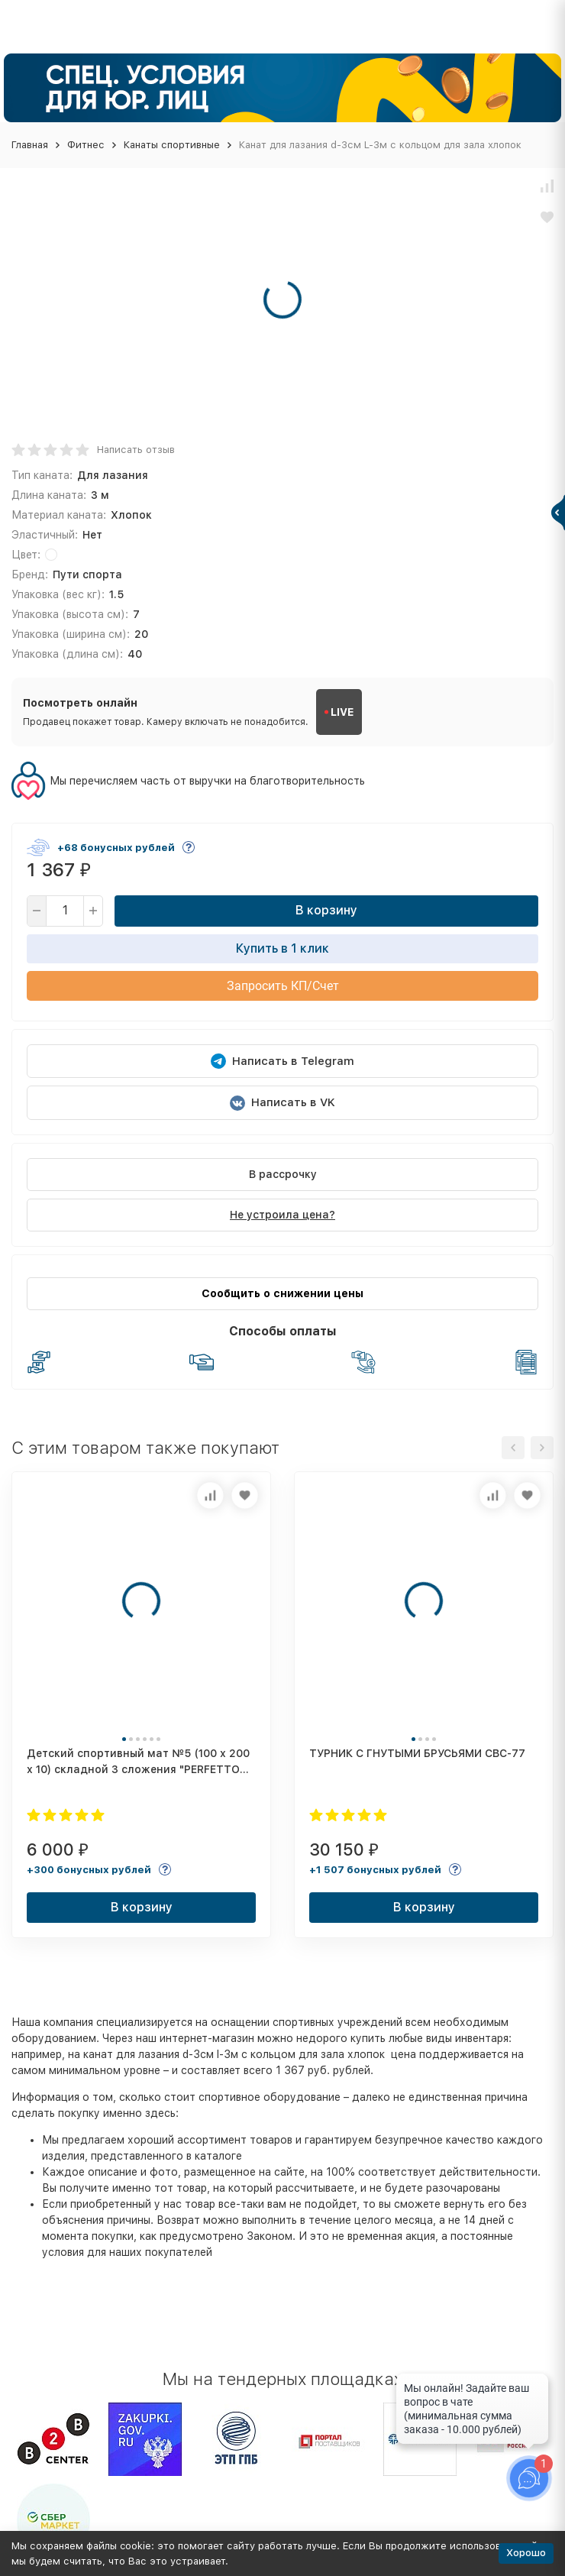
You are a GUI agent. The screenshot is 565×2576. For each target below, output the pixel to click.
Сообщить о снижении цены (282, 1293)
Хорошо (526, 2552)
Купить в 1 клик (282, 948)
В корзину (326, 910)
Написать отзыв (136, 449)
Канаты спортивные (172, 144)
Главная (29, 144)
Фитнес (86, 144)
